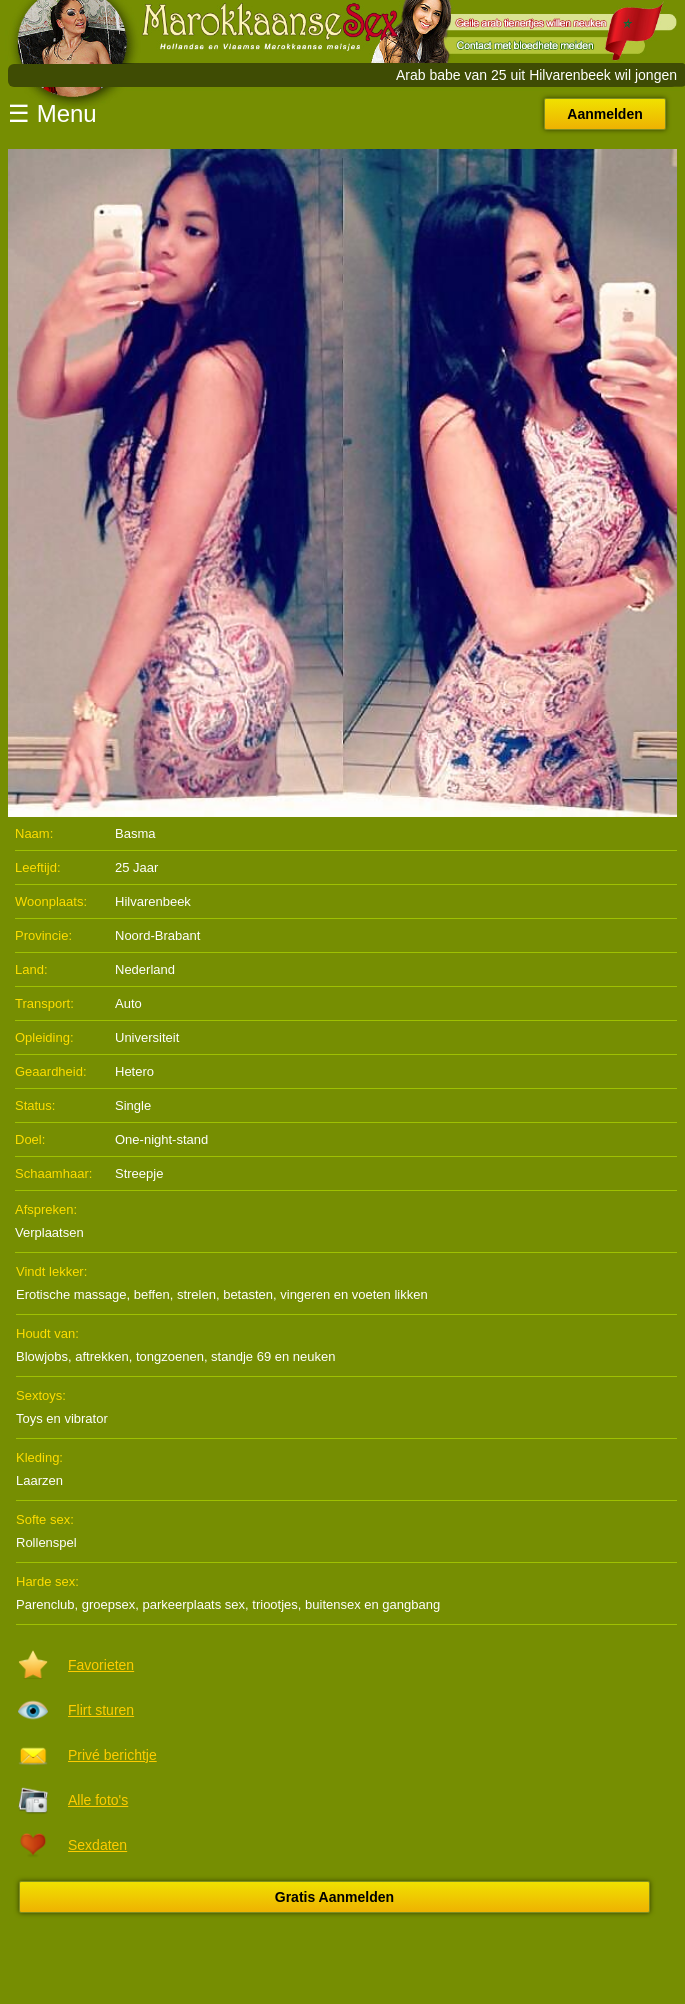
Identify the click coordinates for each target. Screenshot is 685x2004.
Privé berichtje (112, 1755)
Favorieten (101, 1665)
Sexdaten (97, 1845)
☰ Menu (52, 113)
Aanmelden (604, 114)
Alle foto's (98, 1800)
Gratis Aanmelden (334, 1897)
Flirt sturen (101, 1710)
